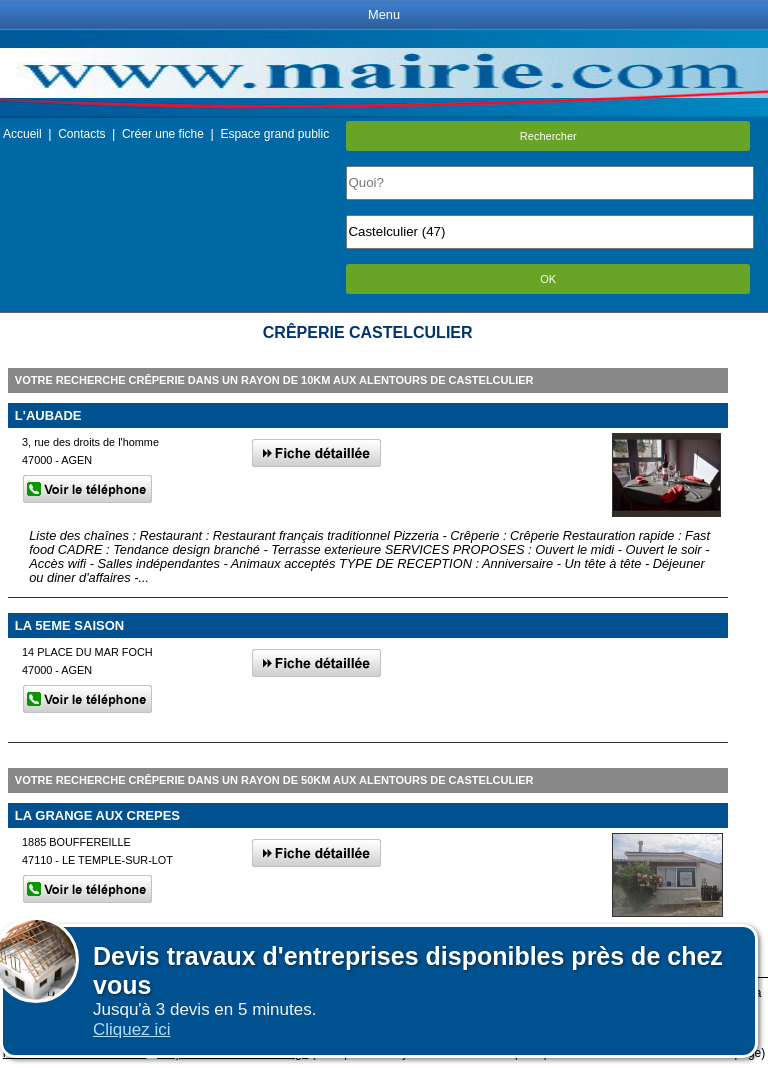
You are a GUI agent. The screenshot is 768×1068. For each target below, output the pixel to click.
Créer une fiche (163, 134)
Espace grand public (274, 134)
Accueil (22, 134)
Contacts (81, 134)
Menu (384, 14)
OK (548, 279)
